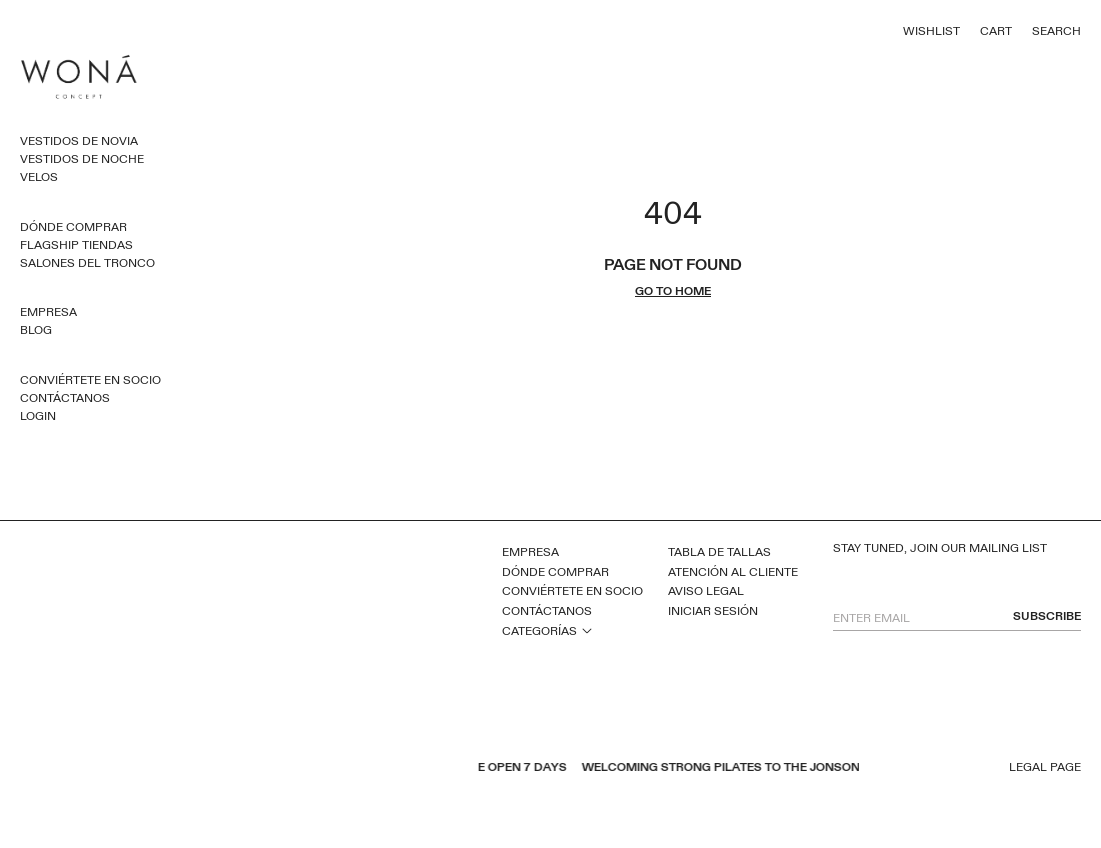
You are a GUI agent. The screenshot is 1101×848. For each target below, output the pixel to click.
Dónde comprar (73, 227)
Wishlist (931, 31)
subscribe (1047, 616)
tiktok (368, 769)
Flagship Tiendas (76, 245)
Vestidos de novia (79, 141)
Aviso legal (706, 591)
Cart (996, 31)
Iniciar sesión (713, 611)
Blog (36, 330)
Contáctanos (65, 398)
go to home (673, 291)
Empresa (48, 312)
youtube (290, 769)
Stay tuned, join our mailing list (940, 548)
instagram (342, 769)
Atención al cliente (733, 572)
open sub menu (587, 630)
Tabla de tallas (719, 552)
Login (38, 416)
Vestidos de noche (82, 159)
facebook (264, 769)
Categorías (539, 631)
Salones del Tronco (87, 263)
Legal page (1045, 767)
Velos (39, 177)
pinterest (316, 769)
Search (1056, 31)
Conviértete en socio (90, 380)
